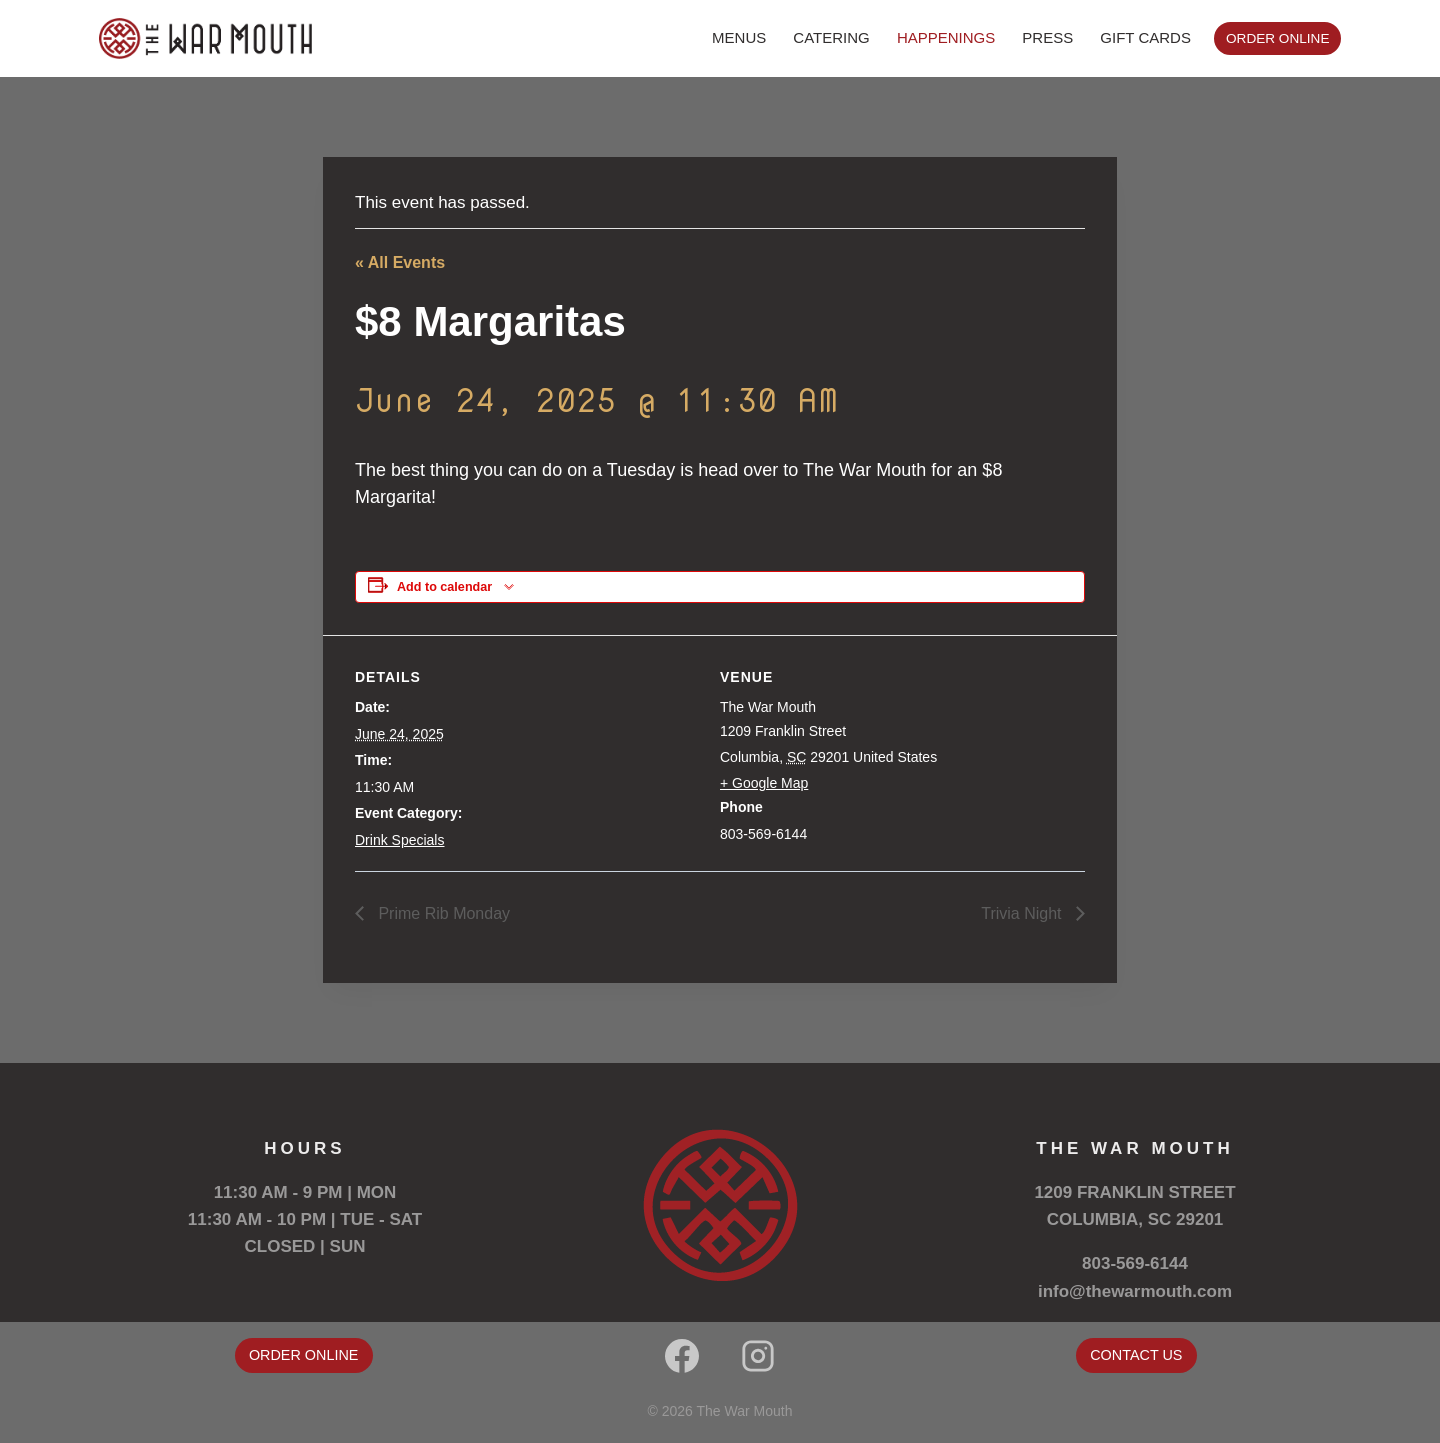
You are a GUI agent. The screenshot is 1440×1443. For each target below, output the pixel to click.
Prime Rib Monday (442, 913)
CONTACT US (1136, 1355)
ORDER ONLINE (1277, 38)
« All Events (400, 262)
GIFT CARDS (1145, 37)
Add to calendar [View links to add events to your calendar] (444, 587)
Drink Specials (399, 840)
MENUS (739, 37)
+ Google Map (764, 783)
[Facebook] (682, 1356)
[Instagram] (758, 1356)
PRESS (1047, 37)
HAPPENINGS (946, 37)
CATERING (831, 37)
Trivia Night (1023, 913)
